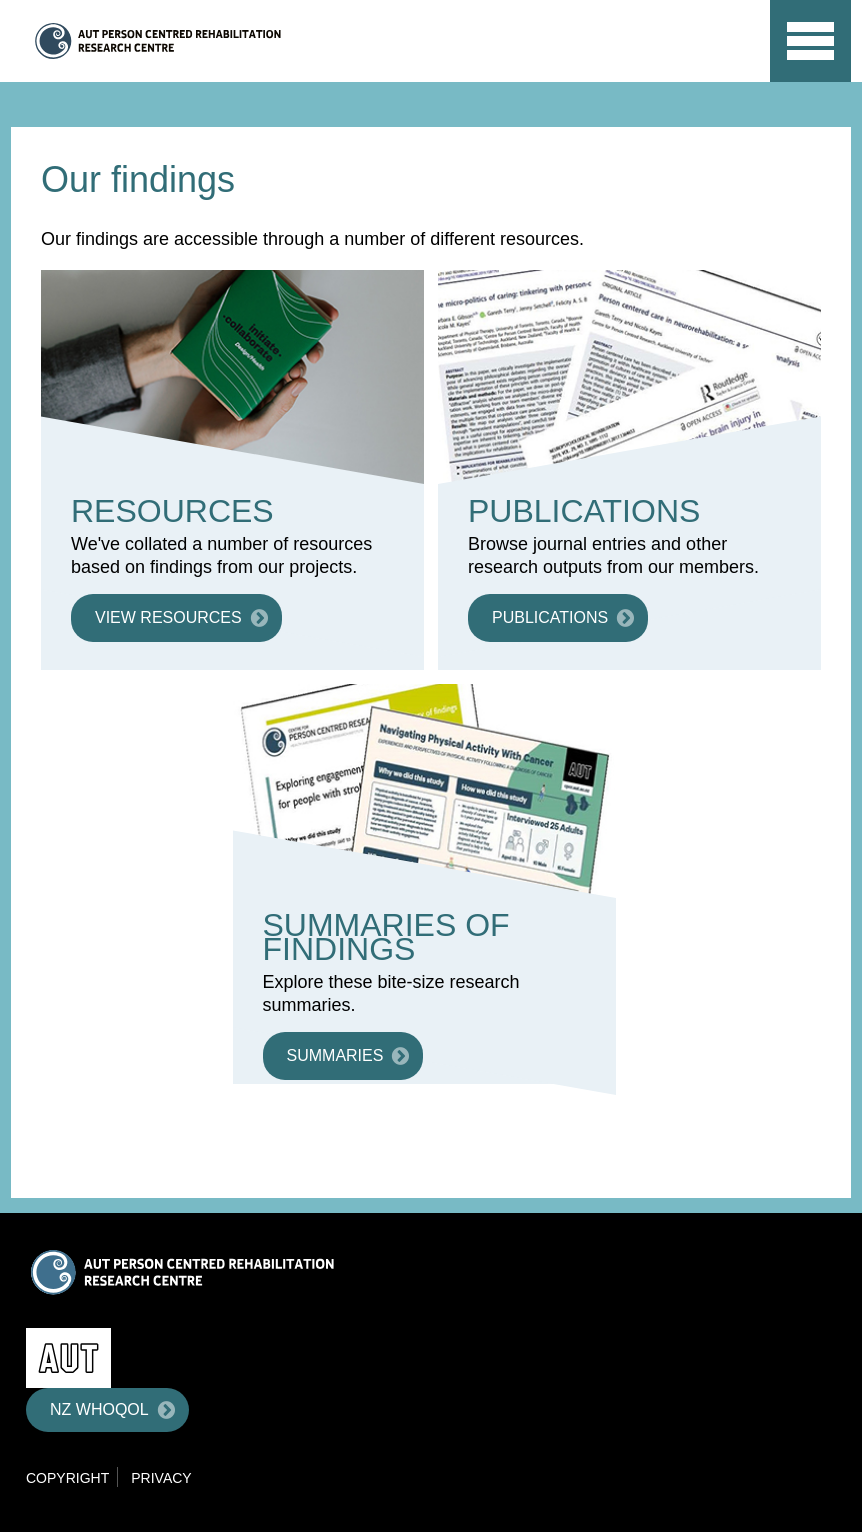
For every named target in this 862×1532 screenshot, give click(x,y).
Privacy (161, 1478)
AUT (712, 61)
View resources (168, 617)
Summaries (335, 1055)
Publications (550, 617)
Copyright (67, 1478)
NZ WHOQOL (99, 1409)
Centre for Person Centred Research (223, 41)
